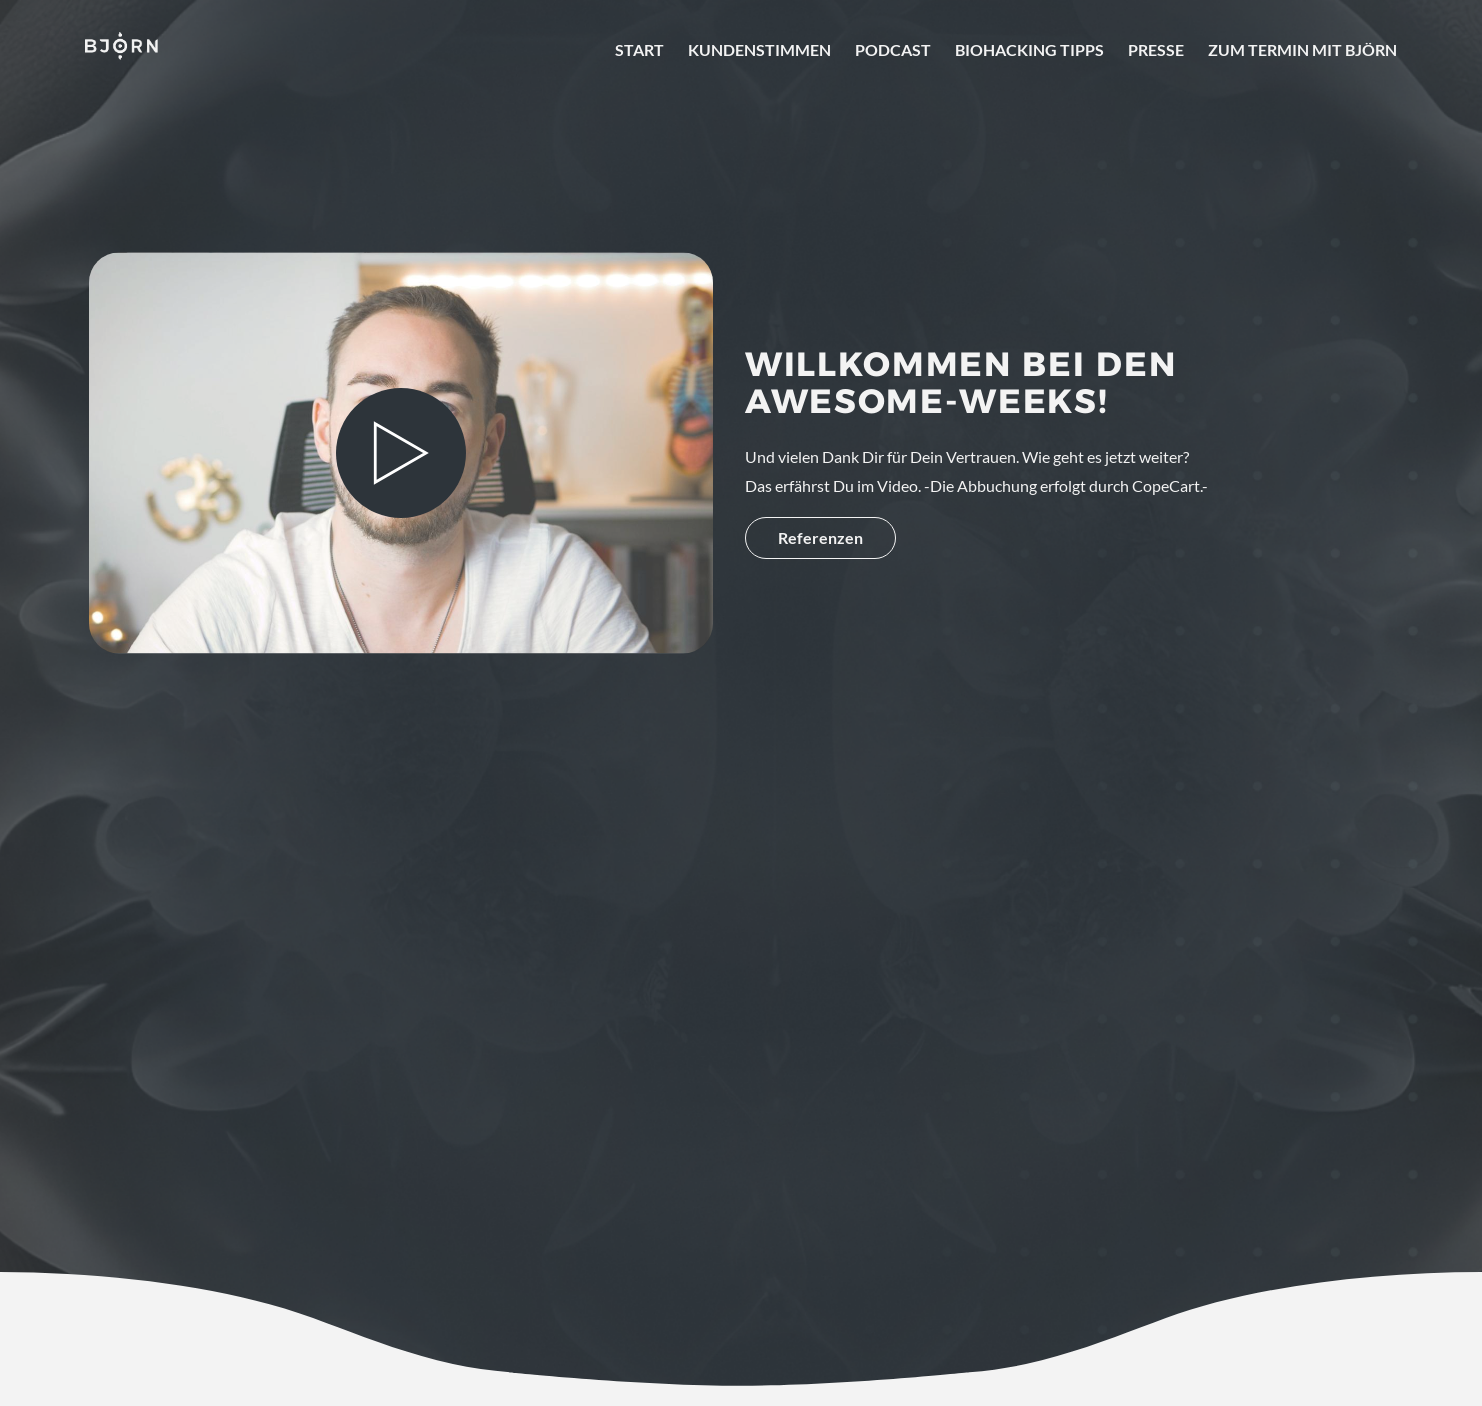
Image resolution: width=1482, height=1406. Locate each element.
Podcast (893, 49)
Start (639, 49)
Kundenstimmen (759, 49)
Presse (1156, 49)
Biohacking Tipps (1029, 49)
